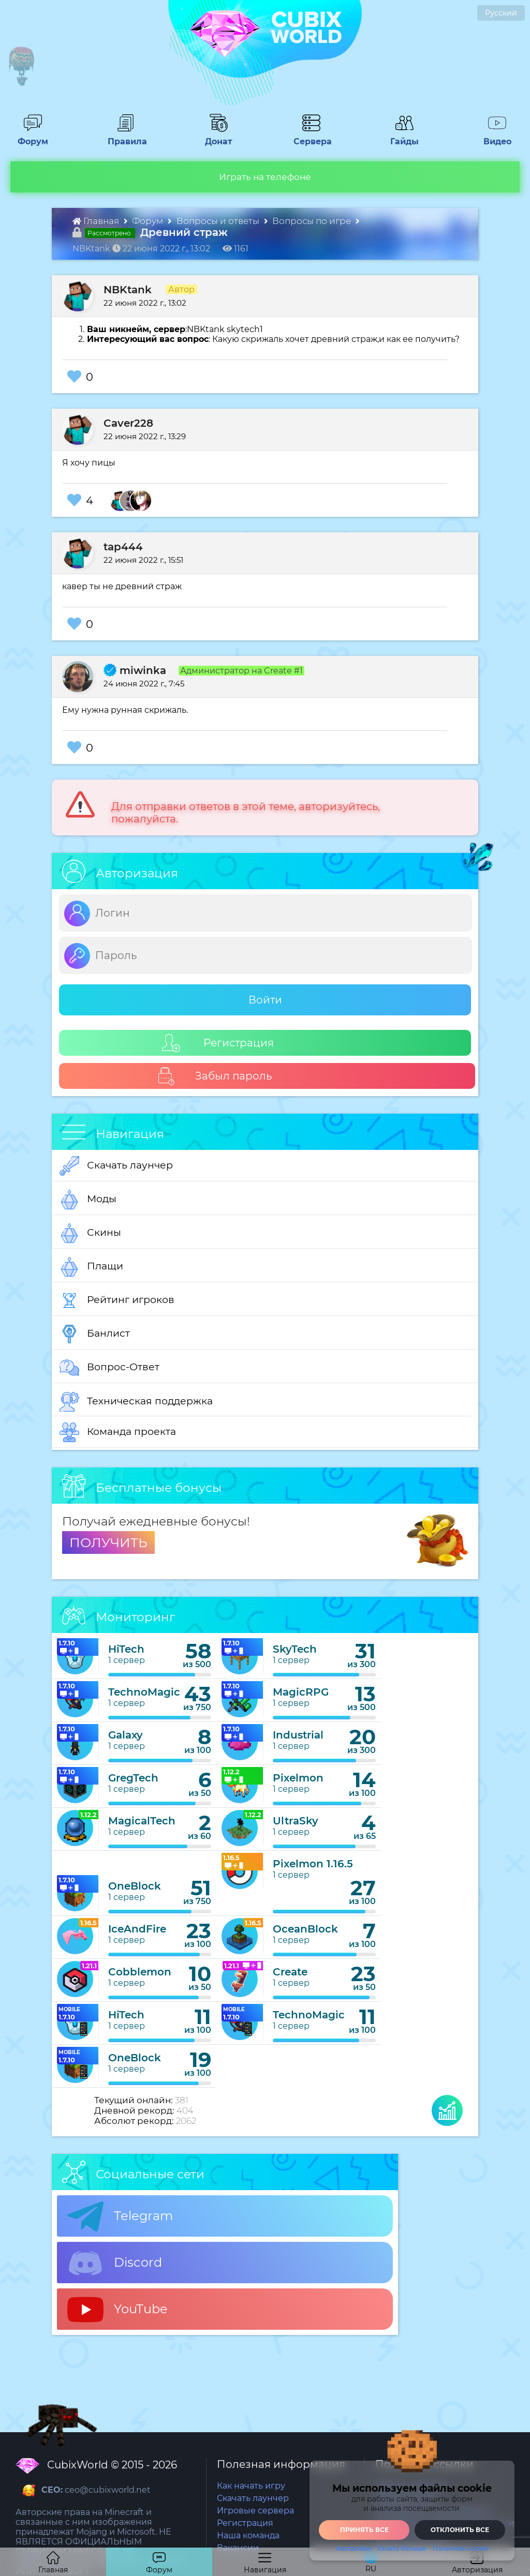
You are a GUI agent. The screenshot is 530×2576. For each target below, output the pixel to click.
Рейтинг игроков (117, 1300)
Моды (88, 1199)
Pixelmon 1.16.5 (313, 1864)
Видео (493, 136)
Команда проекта (118, 1432)
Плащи (91, 1267)
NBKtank (128, 289)
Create (290, 1972)
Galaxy (125, 1735)
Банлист (95, 1334)
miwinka (135, 670)
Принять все (364, 2530)
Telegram (120, 2216)
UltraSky (295, 1821)
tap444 (123, 547)
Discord (114, 2263)
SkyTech (295, 1649)
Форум (29, 136)
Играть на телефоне (265, 177)
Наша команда (248, 2535)
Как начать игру (251, 2486)
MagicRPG (301, 1692)
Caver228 (128, 423)
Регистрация (218, 1043)
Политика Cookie (461, 2548)
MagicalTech (141, 1821)
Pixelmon (298, 1778)
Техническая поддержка (136, 1402)
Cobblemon (139, 1972)
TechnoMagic (144, 1692)
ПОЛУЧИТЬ (108, 1542)
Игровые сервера (255, 2510)
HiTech (126, 1649)
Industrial (298, 1735)
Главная (96, 221)
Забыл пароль (214, 1076)
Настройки (353, 2548)
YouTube (117, 2310)
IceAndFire (137, 1929)
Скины (90, 1233)
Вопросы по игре (312, 221)
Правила (125, 136)
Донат (214, 136)
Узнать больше (401, 2548)
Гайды (400, 136)
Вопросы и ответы (218, 221)
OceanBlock (305, 1929)
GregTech (133, 1778)
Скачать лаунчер (116, 1166)
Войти (265, 1000)
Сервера (310, 136)
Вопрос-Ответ (109, 1367)
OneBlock (134, 1886)
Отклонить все (460, 2530)
